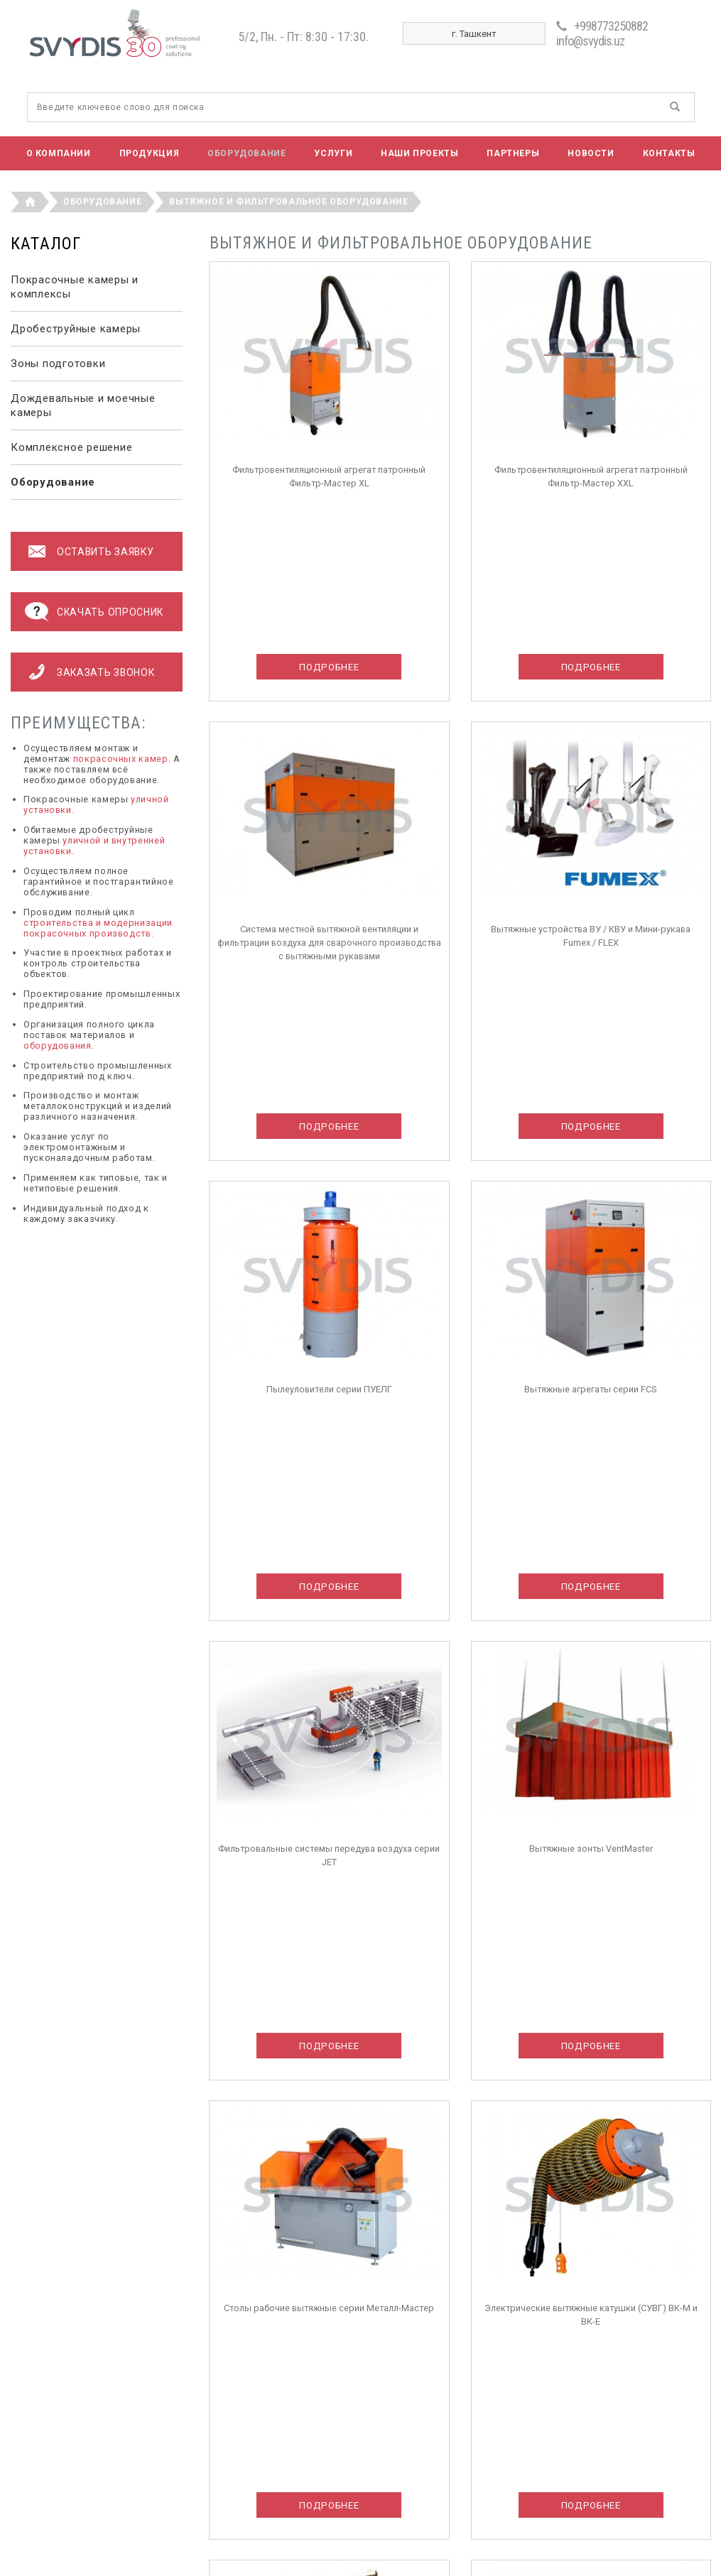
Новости (591, 153)
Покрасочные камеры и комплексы (75, 286)
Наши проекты (419, 153)
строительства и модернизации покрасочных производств (98, 928)
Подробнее (329, 667)
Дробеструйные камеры (76, 328)
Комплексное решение (71, 447)
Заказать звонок (105, 672)
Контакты (669, 153)
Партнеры (513, 153)
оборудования (57, 1045)
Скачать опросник (110, 612)
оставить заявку (105, 551)
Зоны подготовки (58, 363)
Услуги (333, 153)
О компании (58, 153)
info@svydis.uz (590, 40)
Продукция (149, 153)
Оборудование (246, 153)
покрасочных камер (120, 758)
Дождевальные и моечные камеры (83, 405)
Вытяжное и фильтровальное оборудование (288, 202)
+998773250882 (611, 25)
